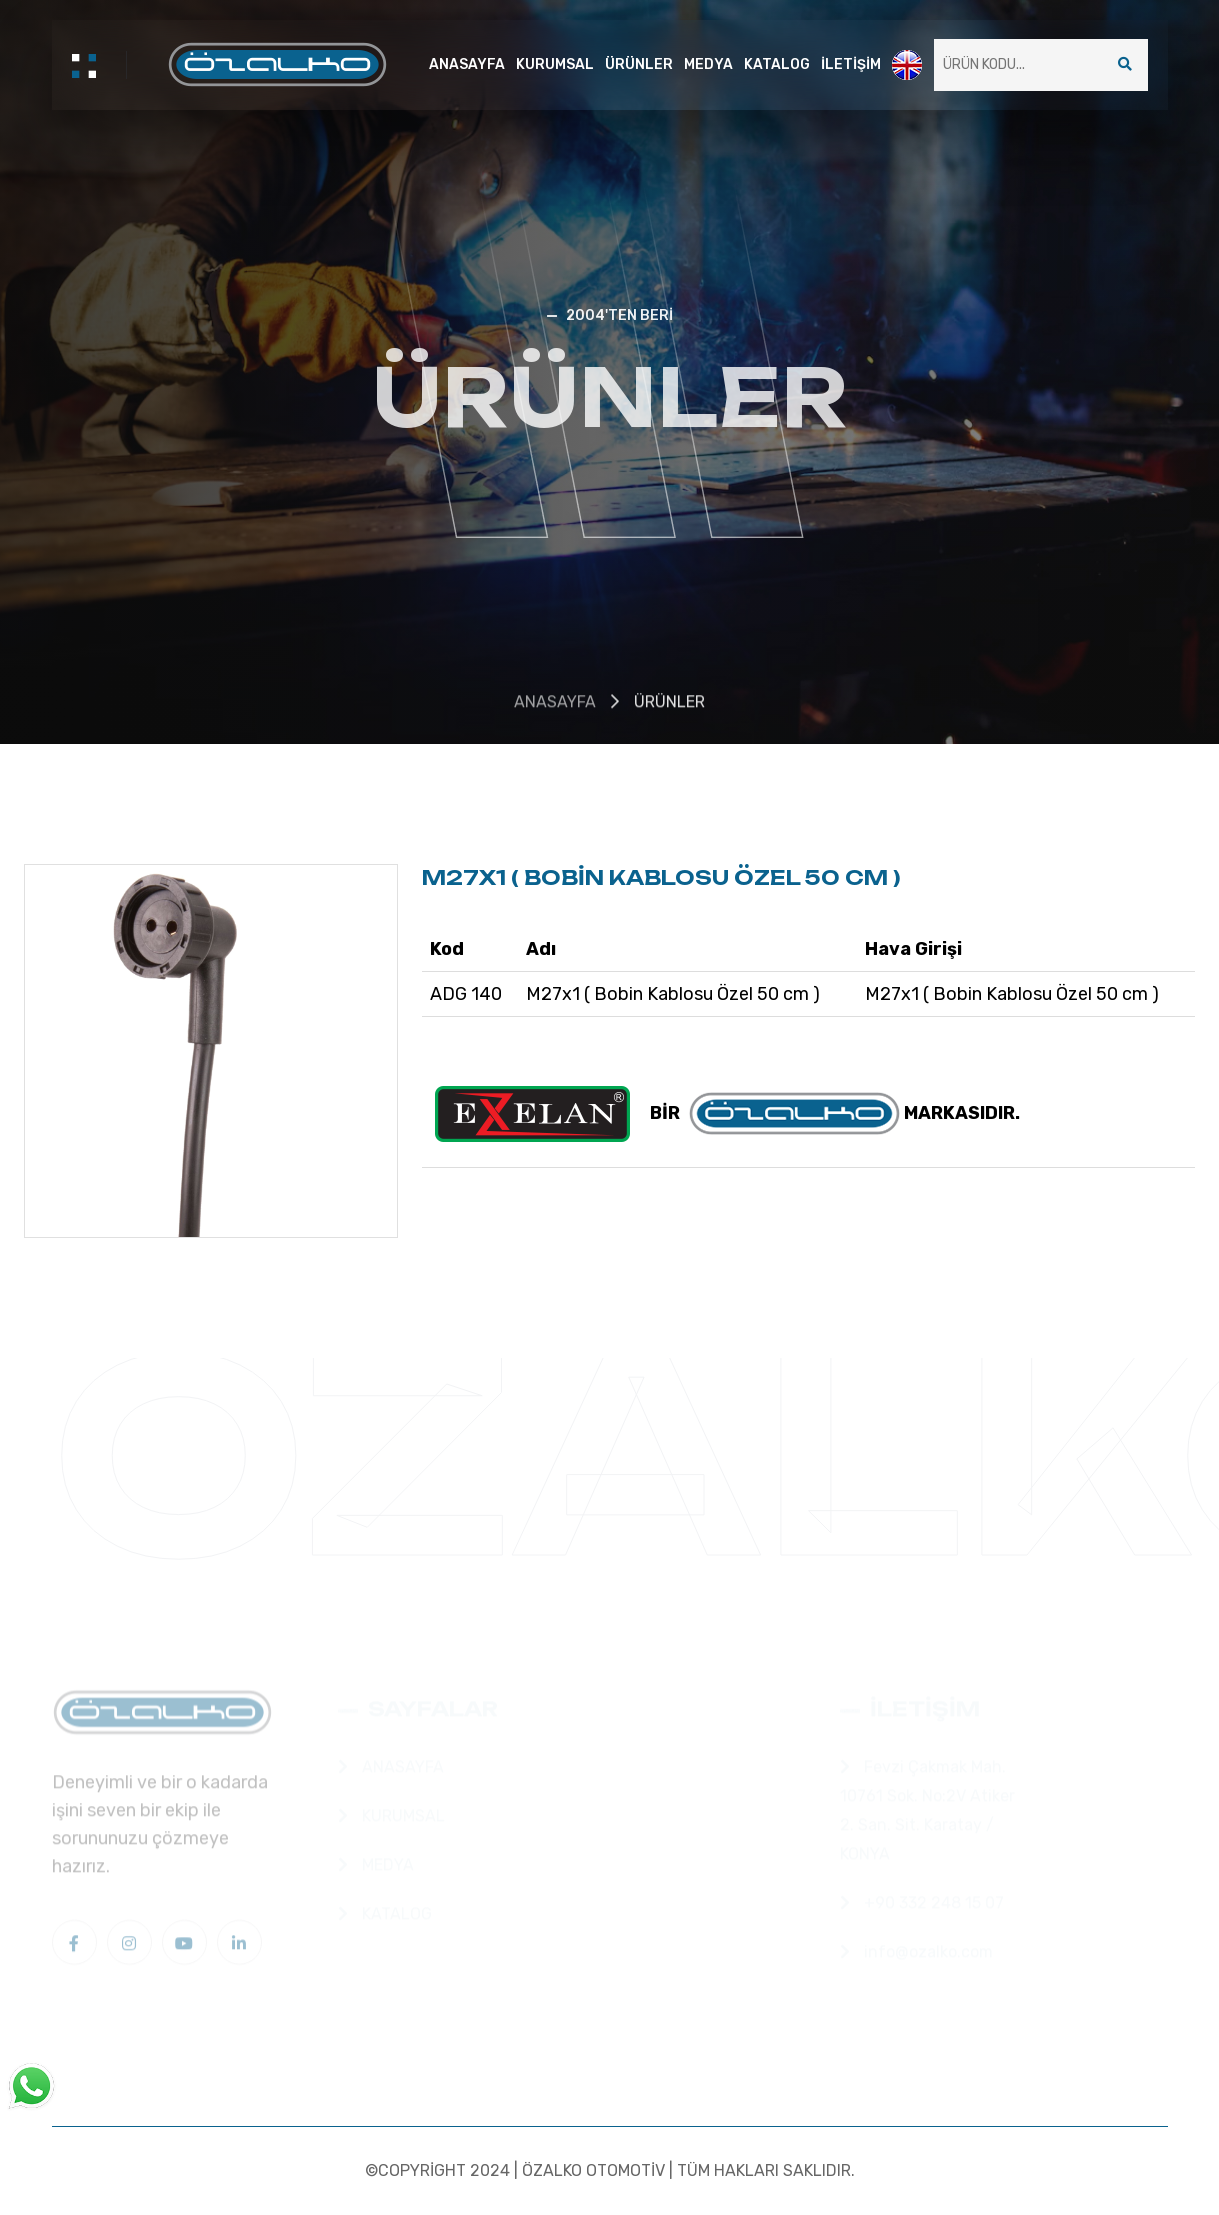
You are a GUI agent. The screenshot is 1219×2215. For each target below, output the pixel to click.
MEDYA (708, 64)
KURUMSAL (555, 64)
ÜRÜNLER (639, 64)
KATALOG (777, 64)
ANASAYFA (467, 64)
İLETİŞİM (851, 64)
